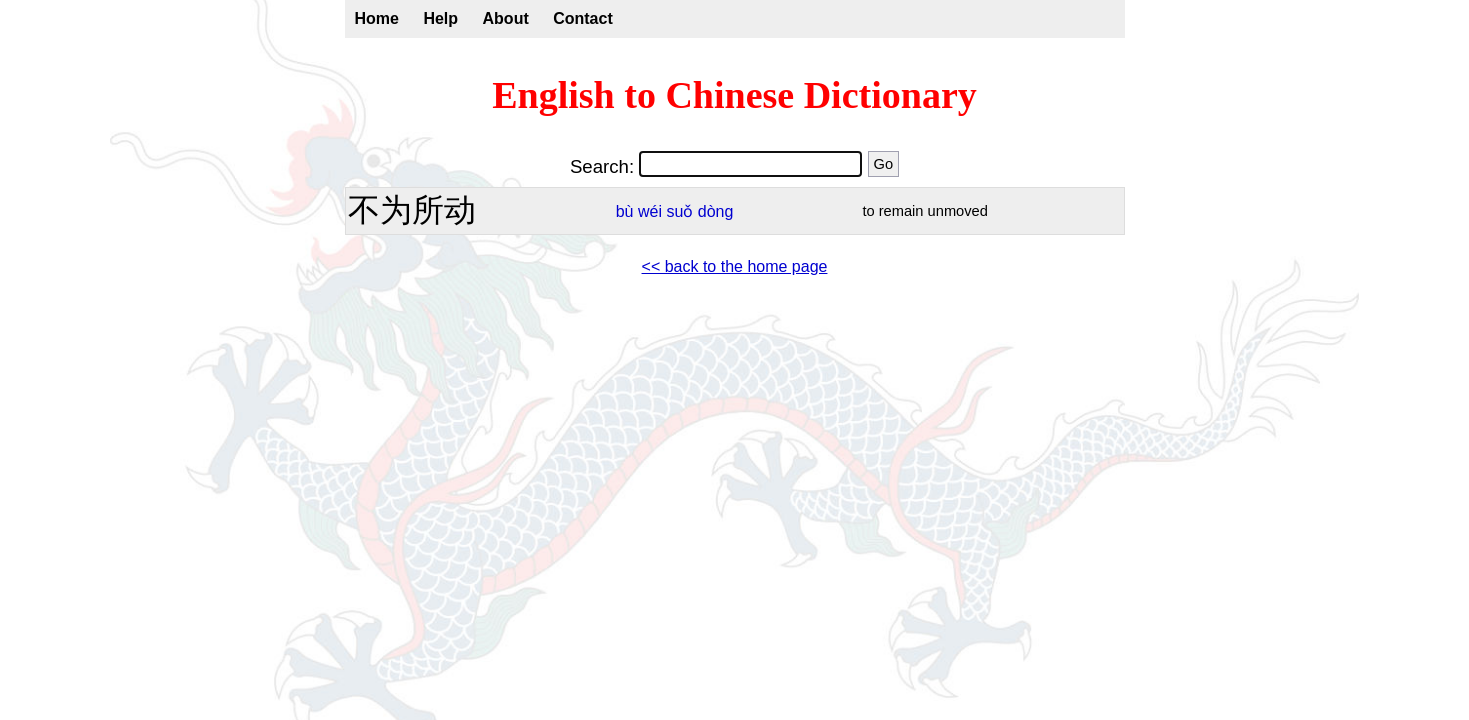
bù (625, 211)
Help (440, 18)
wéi (650, 211)
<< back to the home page (735, 266)
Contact (583, 18)
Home (377, 18)
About (506, 18)
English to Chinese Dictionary (734, 95)
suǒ (679, 211)
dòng (716, 211)
